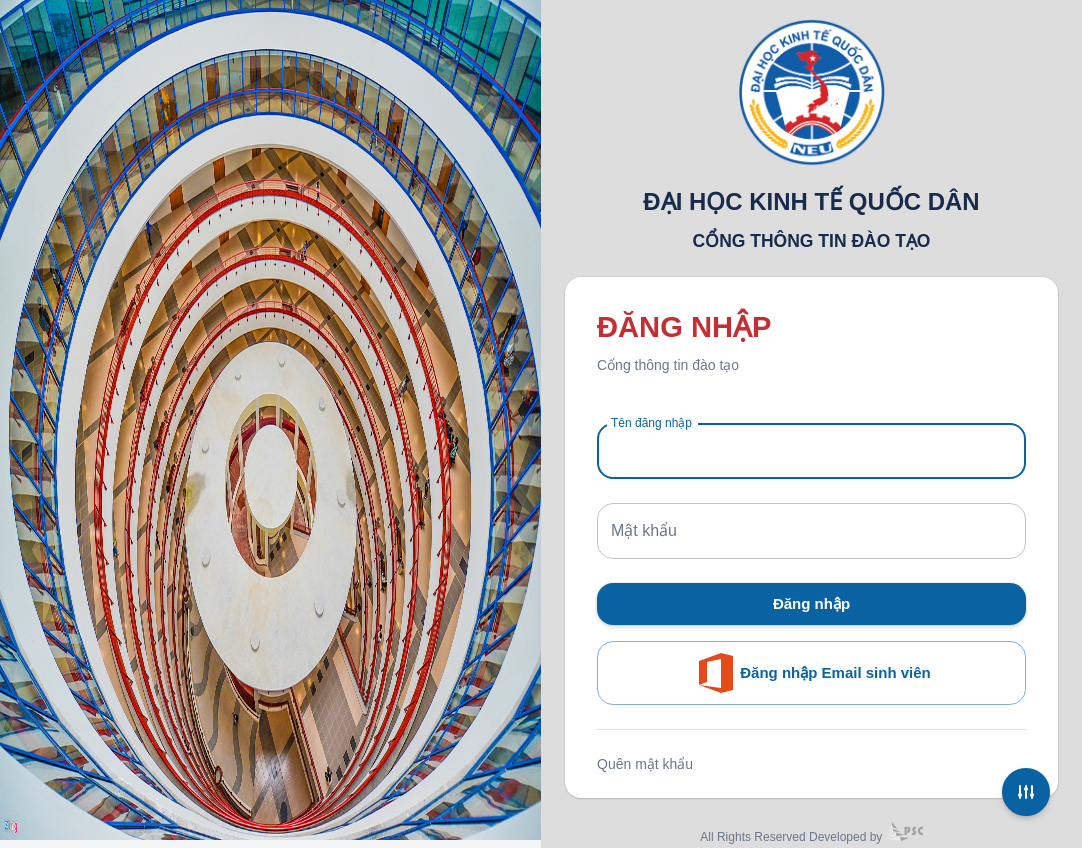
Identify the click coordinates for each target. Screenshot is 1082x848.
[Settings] (1026, 792)
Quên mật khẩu (645, 764)
